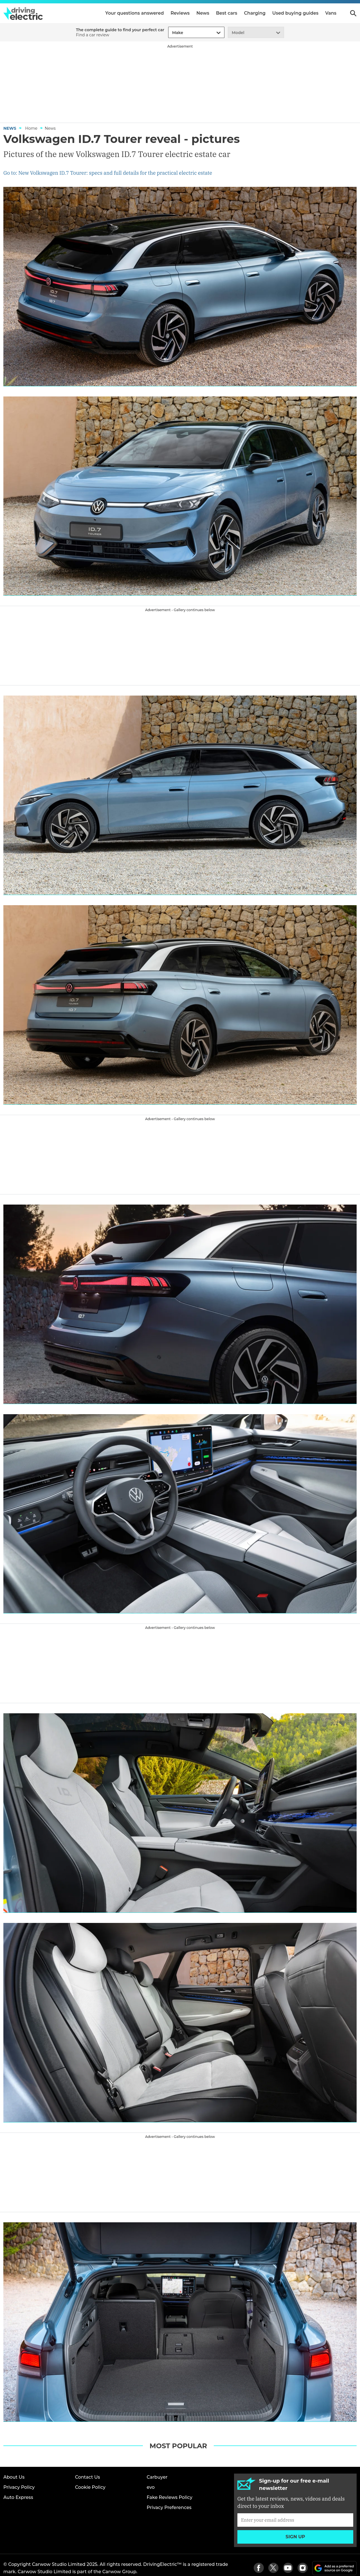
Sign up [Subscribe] (295, 2536)
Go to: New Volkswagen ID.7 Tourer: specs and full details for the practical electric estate (107, 173)
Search (353, 13)
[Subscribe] (295, 2520)
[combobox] (171, 33)
